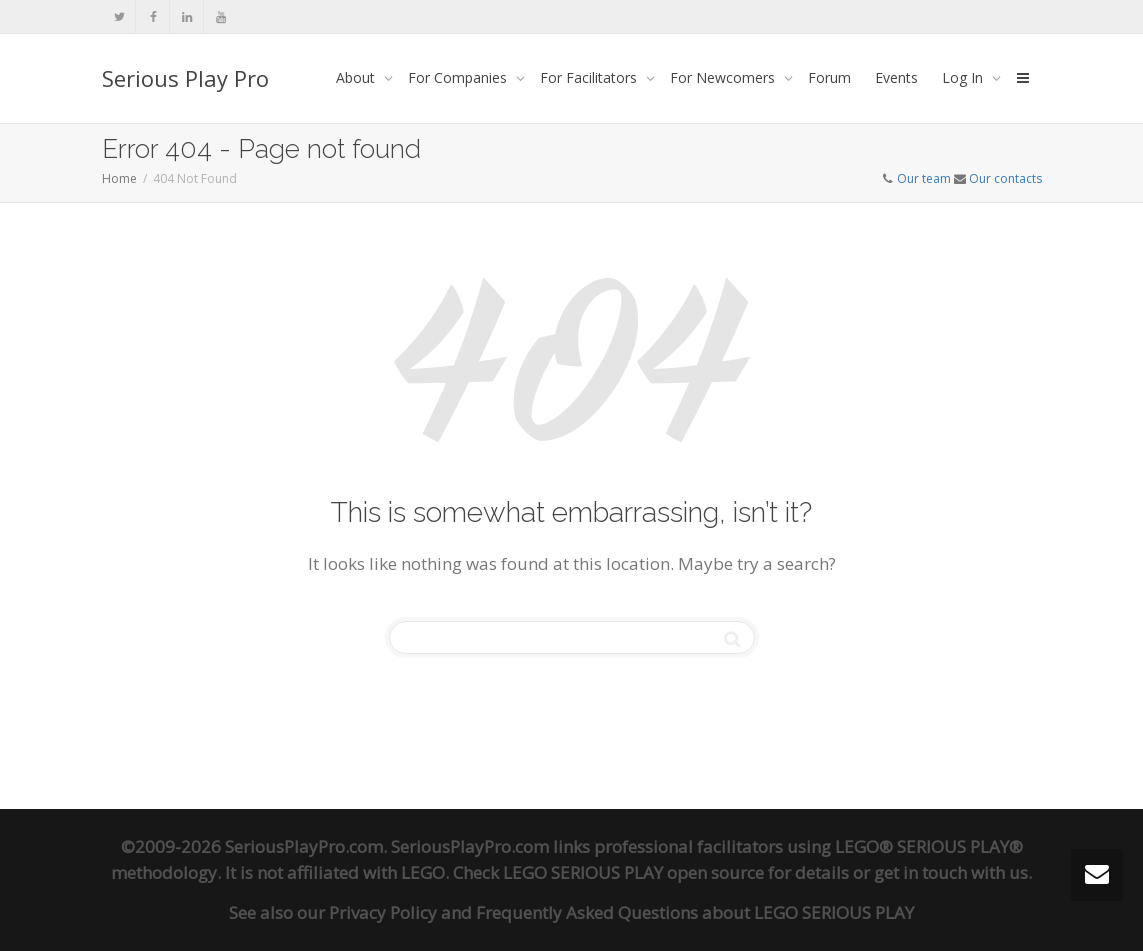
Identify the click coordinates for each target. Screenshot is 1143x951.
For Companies (459, 77)
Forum (829, 77)
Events (896, 77)
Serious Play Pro (185, 78)
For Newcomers (724, 77)
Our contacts (1005, 178)
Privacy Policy (383, 912)
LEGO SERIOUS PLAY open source (633, 872)
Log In (964, 77)
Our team (924, 178)
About (357, 77)
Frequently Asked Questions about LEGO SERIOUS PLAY (695, 912)
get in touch (920, 872)
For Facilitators (590, 77)
